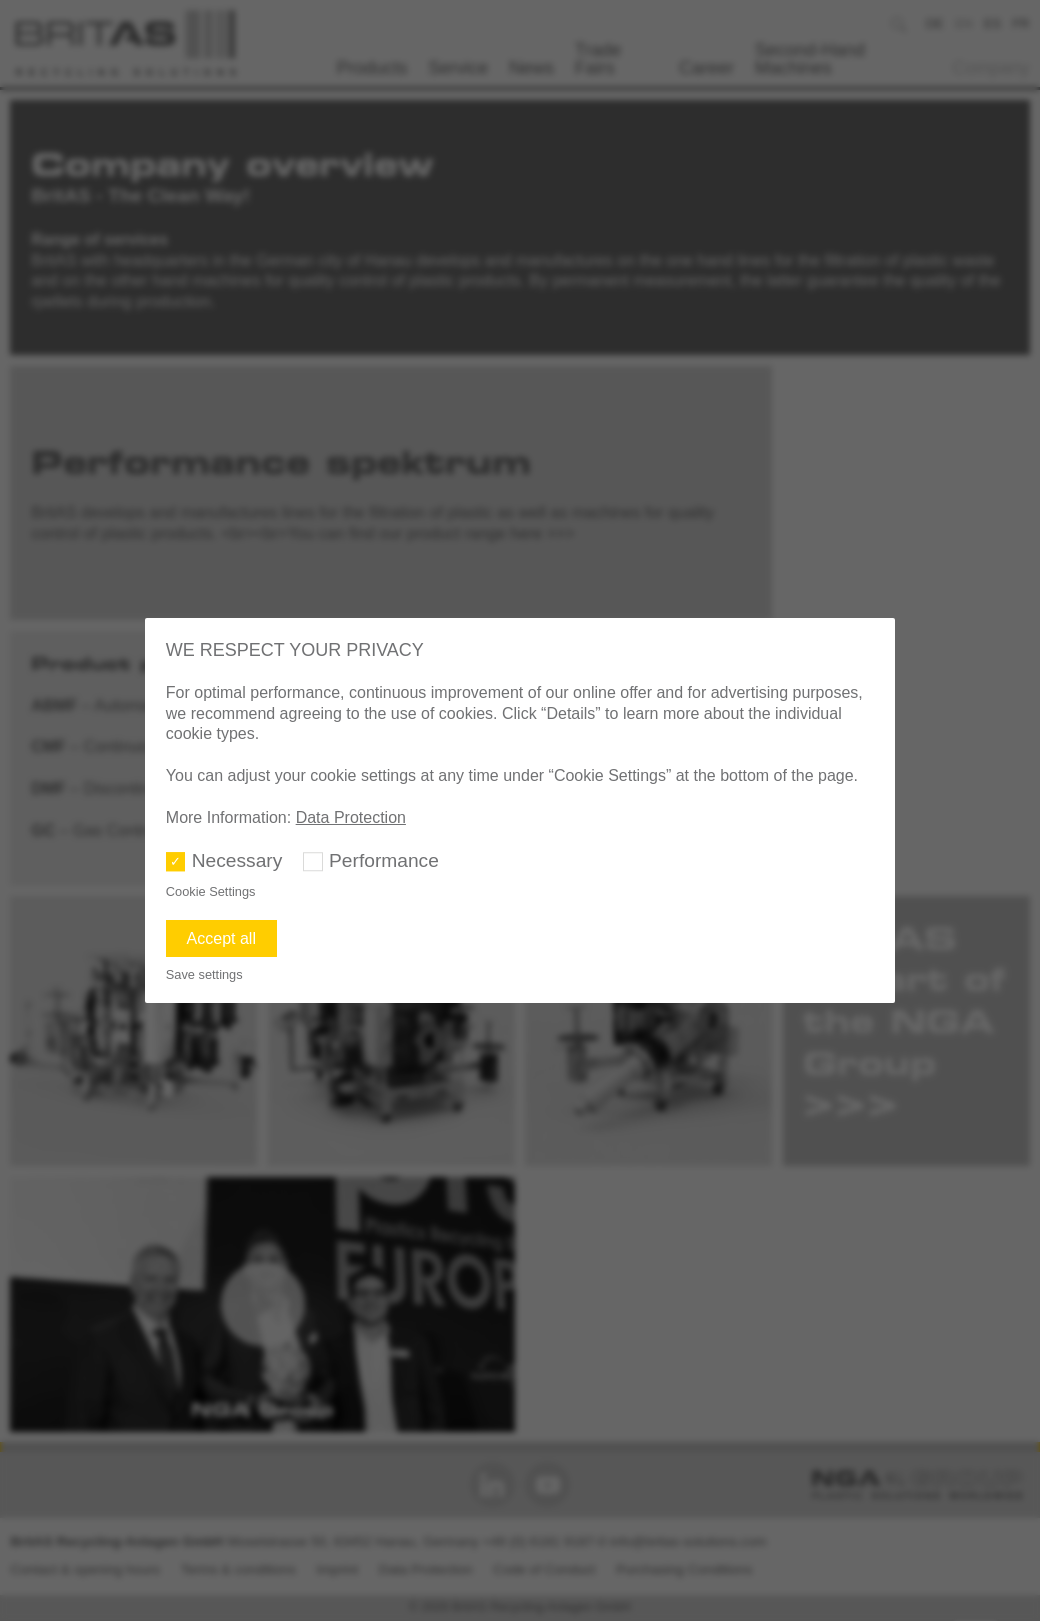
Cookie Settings (211, 891)
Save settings (204, 974)
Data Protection (351, 817)
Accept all (221, 938)
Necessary (237, 860)
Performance (384, 860)
